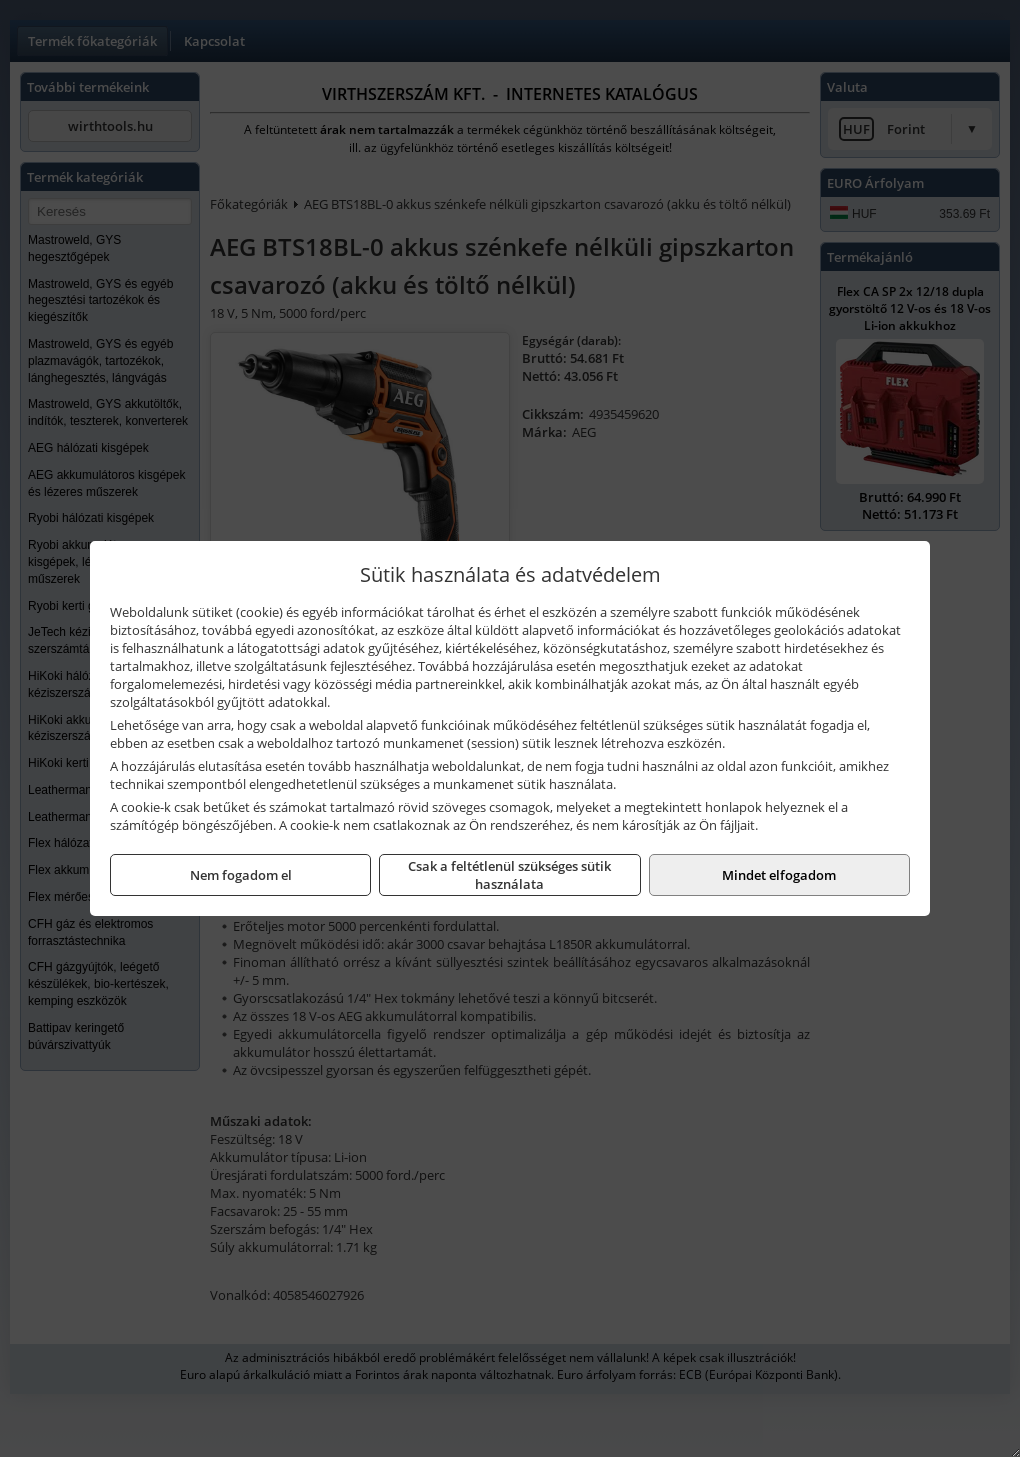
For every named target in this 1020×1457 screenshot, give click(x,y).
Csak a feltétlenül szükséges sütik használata (509, 875)
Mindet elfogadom (779, 875)
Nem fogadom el (241, 875)
